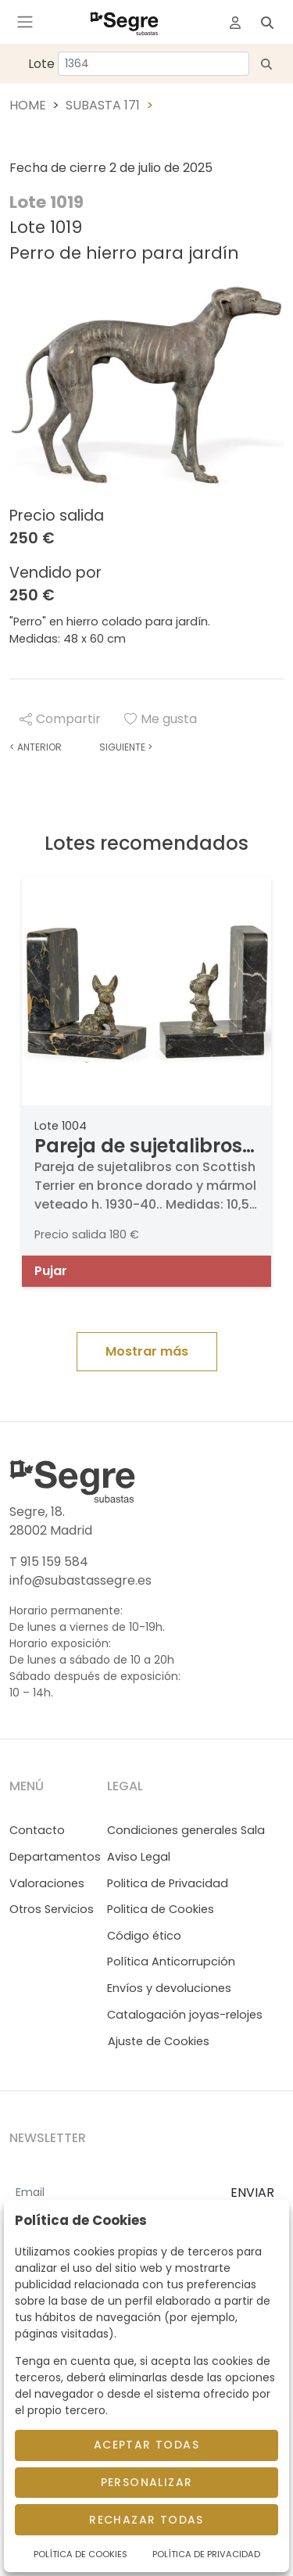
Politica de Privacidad (167, 1883)
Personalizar (147, 2482)
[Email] (113, 2194)
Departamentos (55, 1857)
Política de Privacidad (206, 2554)
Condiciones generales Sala (186, 1830)
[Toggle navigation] (25, 21)
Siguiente (125, 747)
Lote (41, 64)
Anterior (35, 747)
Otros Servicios (51, 1909)
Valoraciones (46, 1883)
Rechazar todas (146, 2520)
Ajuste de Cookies (158, 2041)
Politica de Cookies (160, 1909)
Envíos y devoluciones (169, 1988)
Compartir (60, 719)
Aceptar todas (146, 2444)
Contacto (37, 1830)
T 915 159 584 (48, 1562)
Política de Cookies (80, 2554)
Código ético (144, 1936)
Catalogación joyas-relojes (185, 2014)
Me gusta (160, 719)
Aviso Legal (138, 1857)
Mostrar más (146, 1351)
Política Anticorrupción (171, 1961)
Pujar (50, 1271)
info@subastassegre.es (80, 1580)
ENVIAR (252, 2193)
